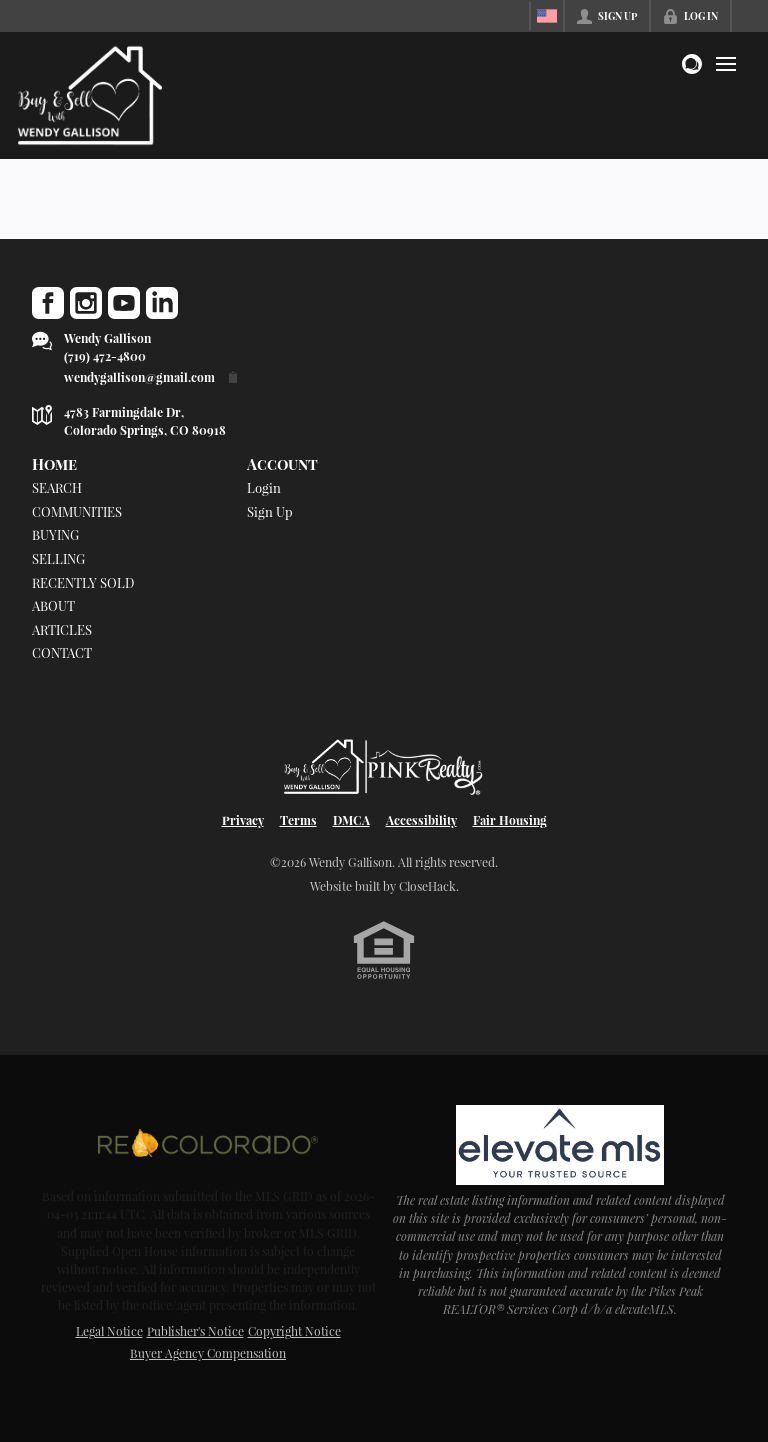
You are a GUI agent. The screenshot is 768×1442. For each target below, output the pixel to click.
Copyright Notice (294, 1331)
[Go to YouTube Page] (124, 303)
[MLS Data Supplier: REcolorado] (208, 1143)
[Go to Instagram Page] (86, 303)
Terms (298, 820)
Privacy (243, 820)
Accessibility (421, 820)
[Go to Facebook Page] (48, 303)
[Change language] (547, 16)
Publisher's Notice (195, 1331)
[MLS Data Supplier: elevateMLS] (559, 1145)
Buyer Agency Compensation (208, 1353)
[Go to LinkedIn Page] (162, 303)
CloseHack (427, 886)
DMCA (351, 820)
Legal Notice (109, 1331)
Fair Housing (510, 820)
